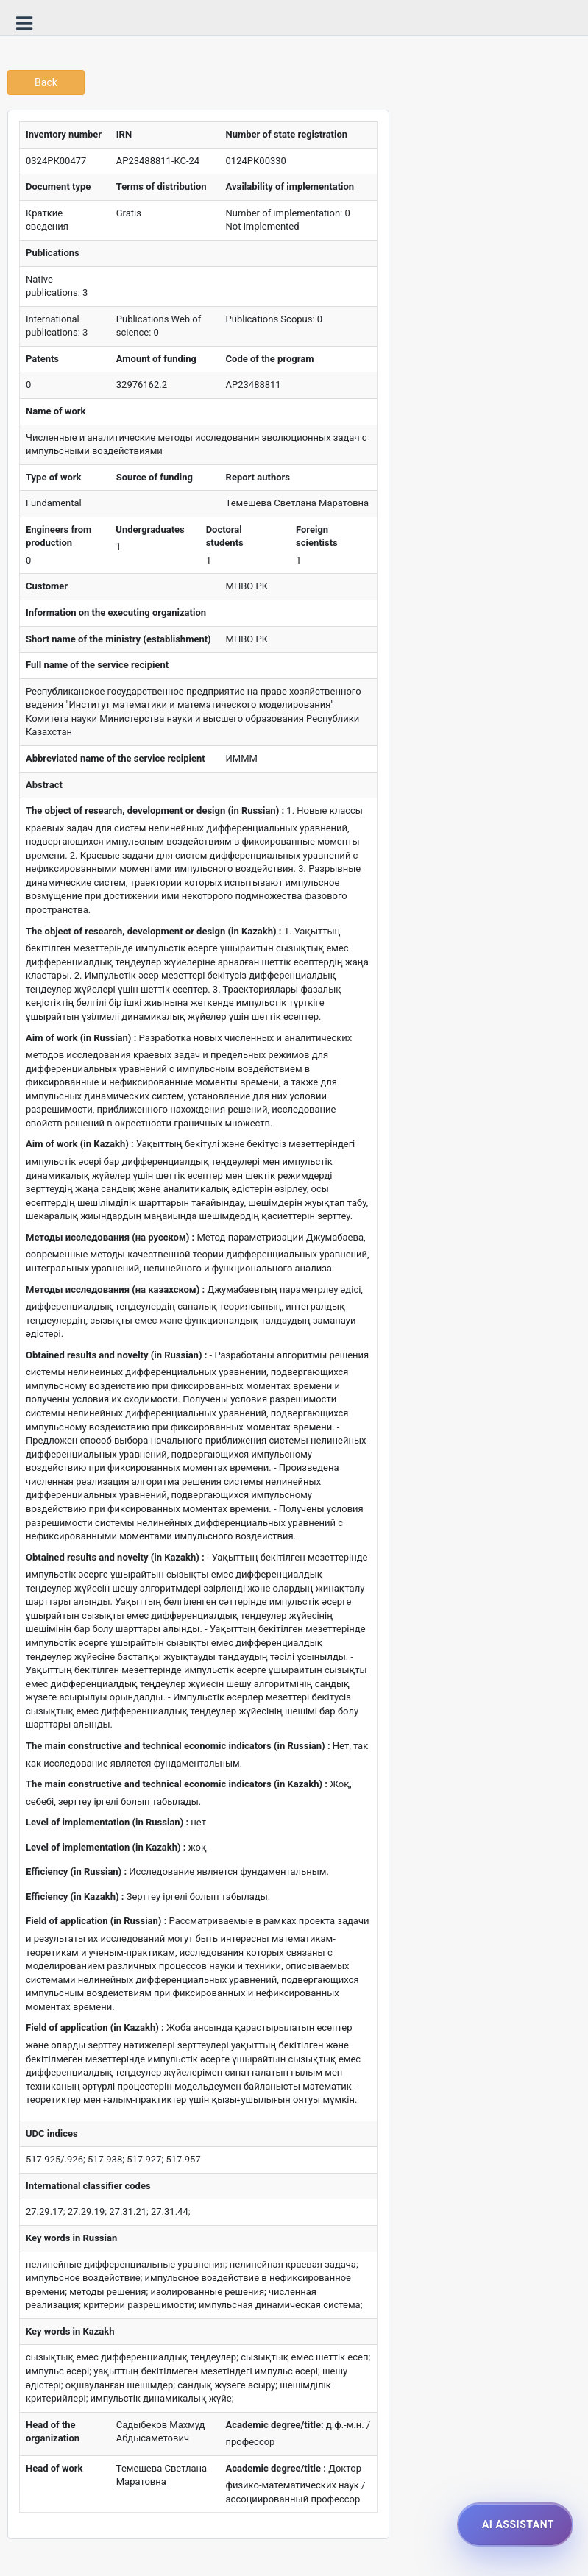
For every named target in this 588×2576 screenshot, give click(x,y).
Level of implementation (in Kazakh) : (105, 1847)
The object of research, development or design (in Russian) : (155, 810)
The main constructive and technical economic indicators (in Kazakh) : (176, 1783)
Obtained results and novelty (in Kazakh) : (115, 1557)
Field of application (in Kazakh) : (95, 2027)
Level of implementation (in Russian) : (107, 1822)
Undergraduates (150, 529)
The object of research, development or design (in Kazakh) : (153, 931)
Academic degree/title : (276, 2468)
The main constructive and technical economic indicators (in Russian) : (178, 1745)
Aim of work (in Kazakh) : (80, 1143)
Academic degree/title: (275, 2424)
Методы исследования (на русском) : (110, 1237)
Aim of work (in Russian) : (81, 1037)
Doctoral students (225, 536)
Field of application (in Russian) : (96, 1920)
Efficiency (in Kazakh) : (75, 1896)
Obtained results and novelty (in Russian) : (116, 1354)
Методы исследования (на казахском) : (115, 1289)
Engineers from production (58, 536)
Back (46, 82)
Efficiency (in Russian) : (76, 1871)
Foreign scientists (317, 536)
